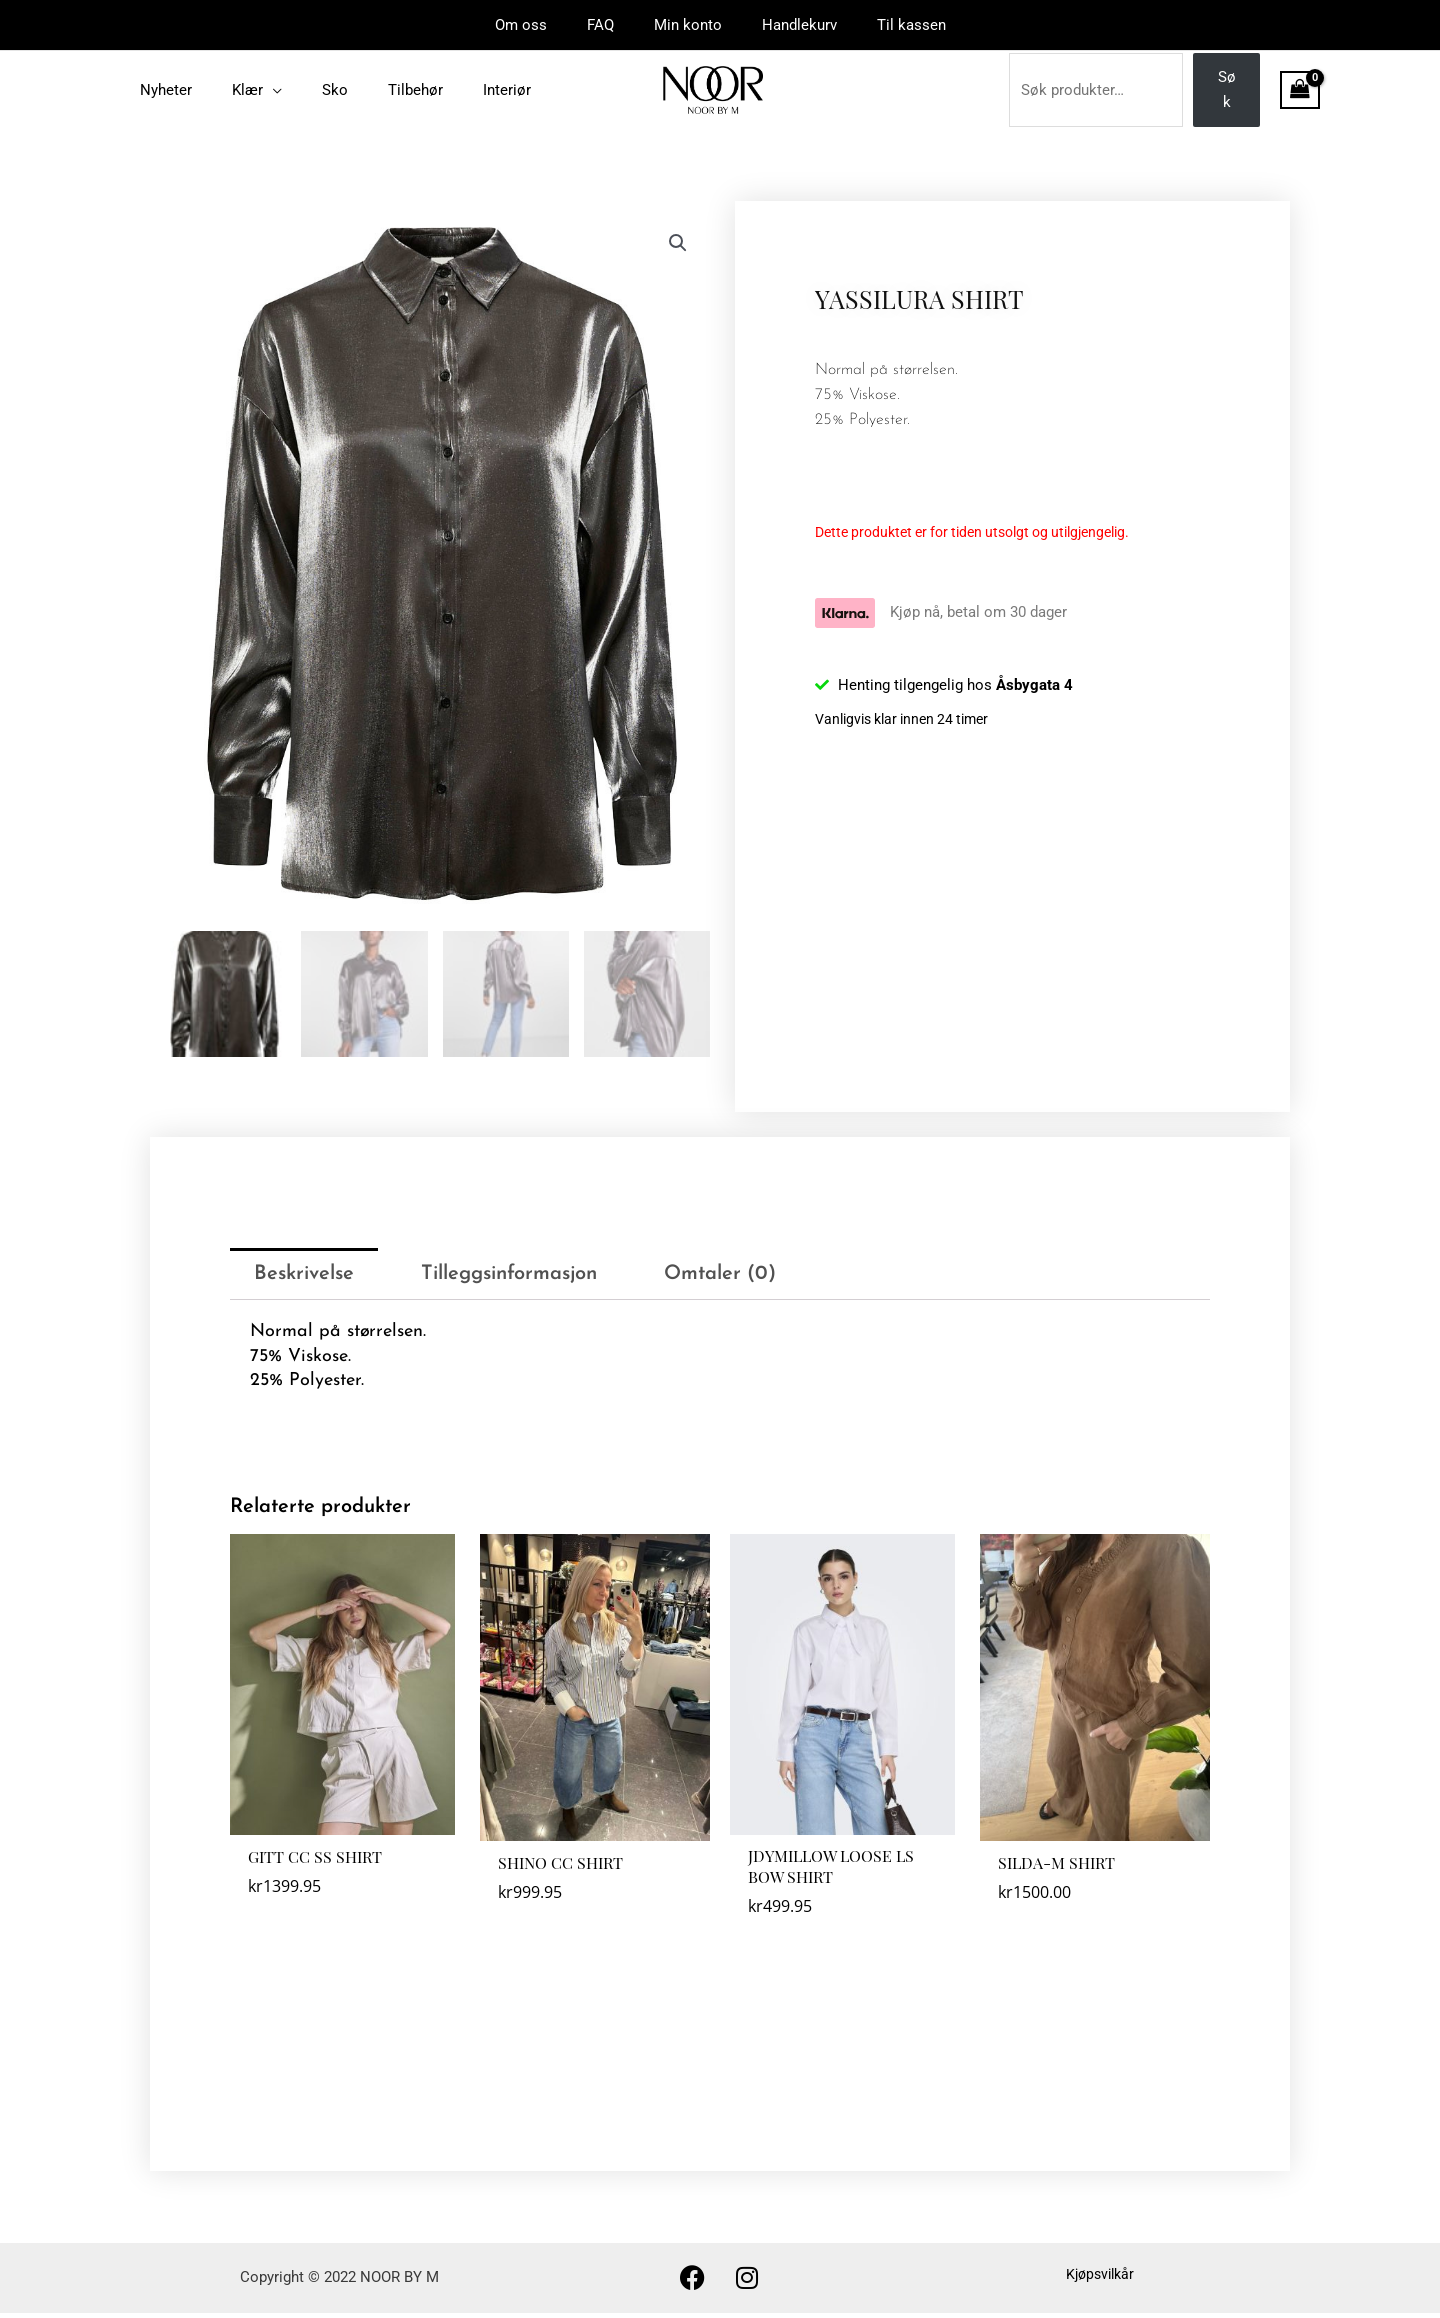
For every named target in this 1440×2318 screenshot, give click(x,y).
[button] (677, 244)
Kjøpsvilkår (1100, 2280)
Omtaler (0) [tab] (720, 1273)
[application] (257, 90)
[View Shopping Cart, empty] (1300, 90)
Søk (1227, 89)
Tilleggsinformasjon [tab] (509, 1273)
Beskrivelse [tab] (304, 1273)
